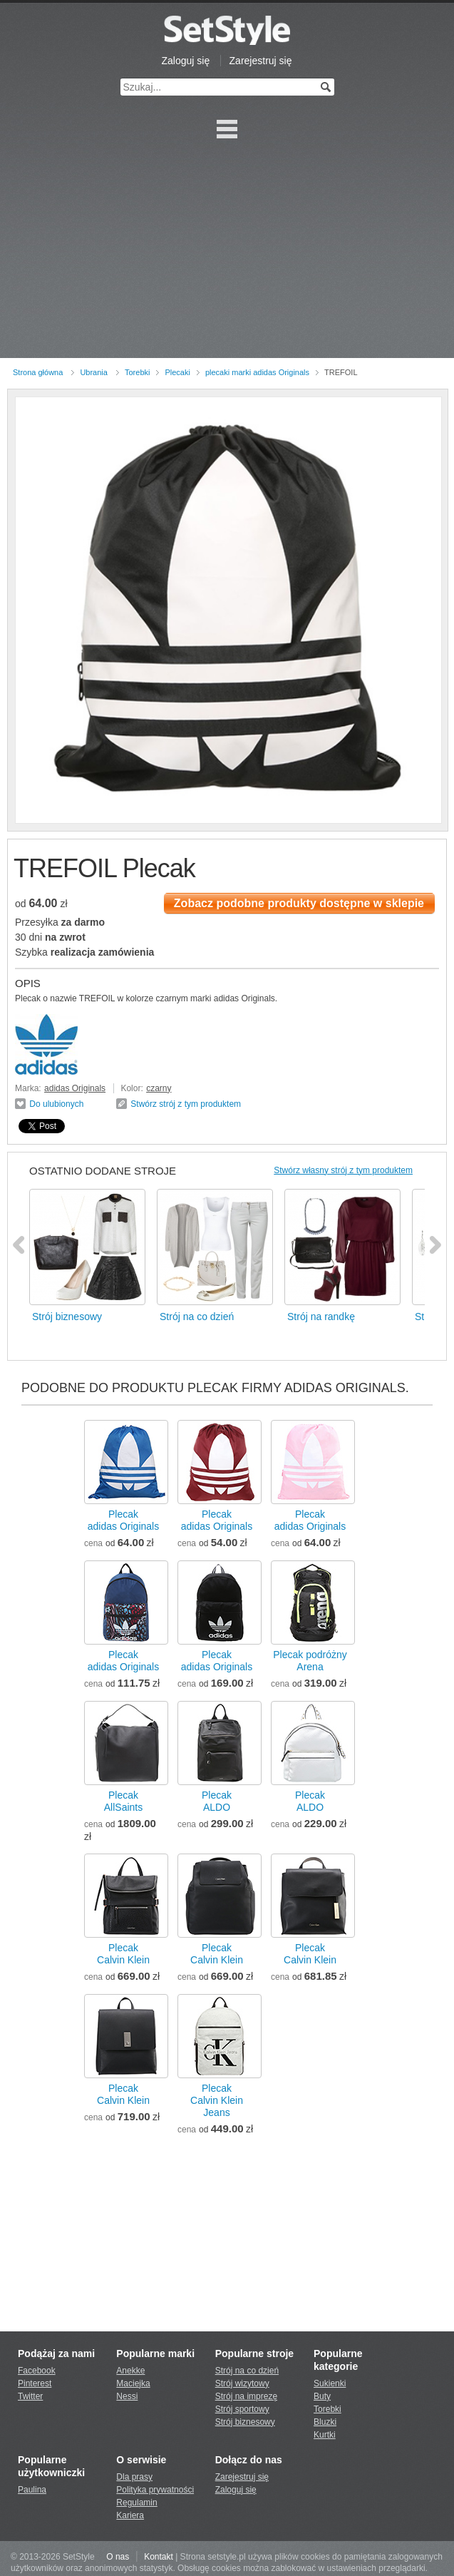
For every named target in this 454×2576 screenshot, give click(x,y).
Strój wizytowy (242, 2383)
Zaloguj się (186, 60)
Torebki (137, 372)
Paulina (32, 2490)
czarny (158, 1088)
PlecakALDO (217, 1801)
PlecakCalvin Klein (123, 1954)
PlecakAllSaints (123, 1801)
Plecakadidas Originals (123, 1520)
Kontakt (158, 2557)
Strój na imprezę (246, 2396)
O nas (117, 2557)
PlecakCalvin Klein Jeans (216, 2100)
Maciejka (133, 2383)
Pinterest (34, 2383)
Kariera (130, 2515)
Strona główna (38, 372)
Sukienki (330, 2383)
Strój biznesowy (245, 2422)
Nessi (127, 2396)
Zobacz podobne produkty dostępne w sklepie (299, 903)
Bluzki (325, 2422)
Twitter (30, 2396)
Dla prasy (134, 2477)
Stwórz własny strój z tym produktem (343, 1170)
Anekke (130, 2371)
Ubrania (94, 372)
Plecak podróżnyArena (310, 1660)
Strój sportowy (242, 2409)
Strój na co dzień (247, 2371)
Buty (322, 2396)
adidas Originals (74, 1088)
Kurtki (325, 2435)
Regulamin (136, 2503)
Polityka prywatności (155, 2490)
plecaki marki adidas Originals (257, 372)
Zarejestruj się (260, 60)
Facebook (37, 2371)
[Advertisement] (227, 251)
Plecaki (177, 372)
